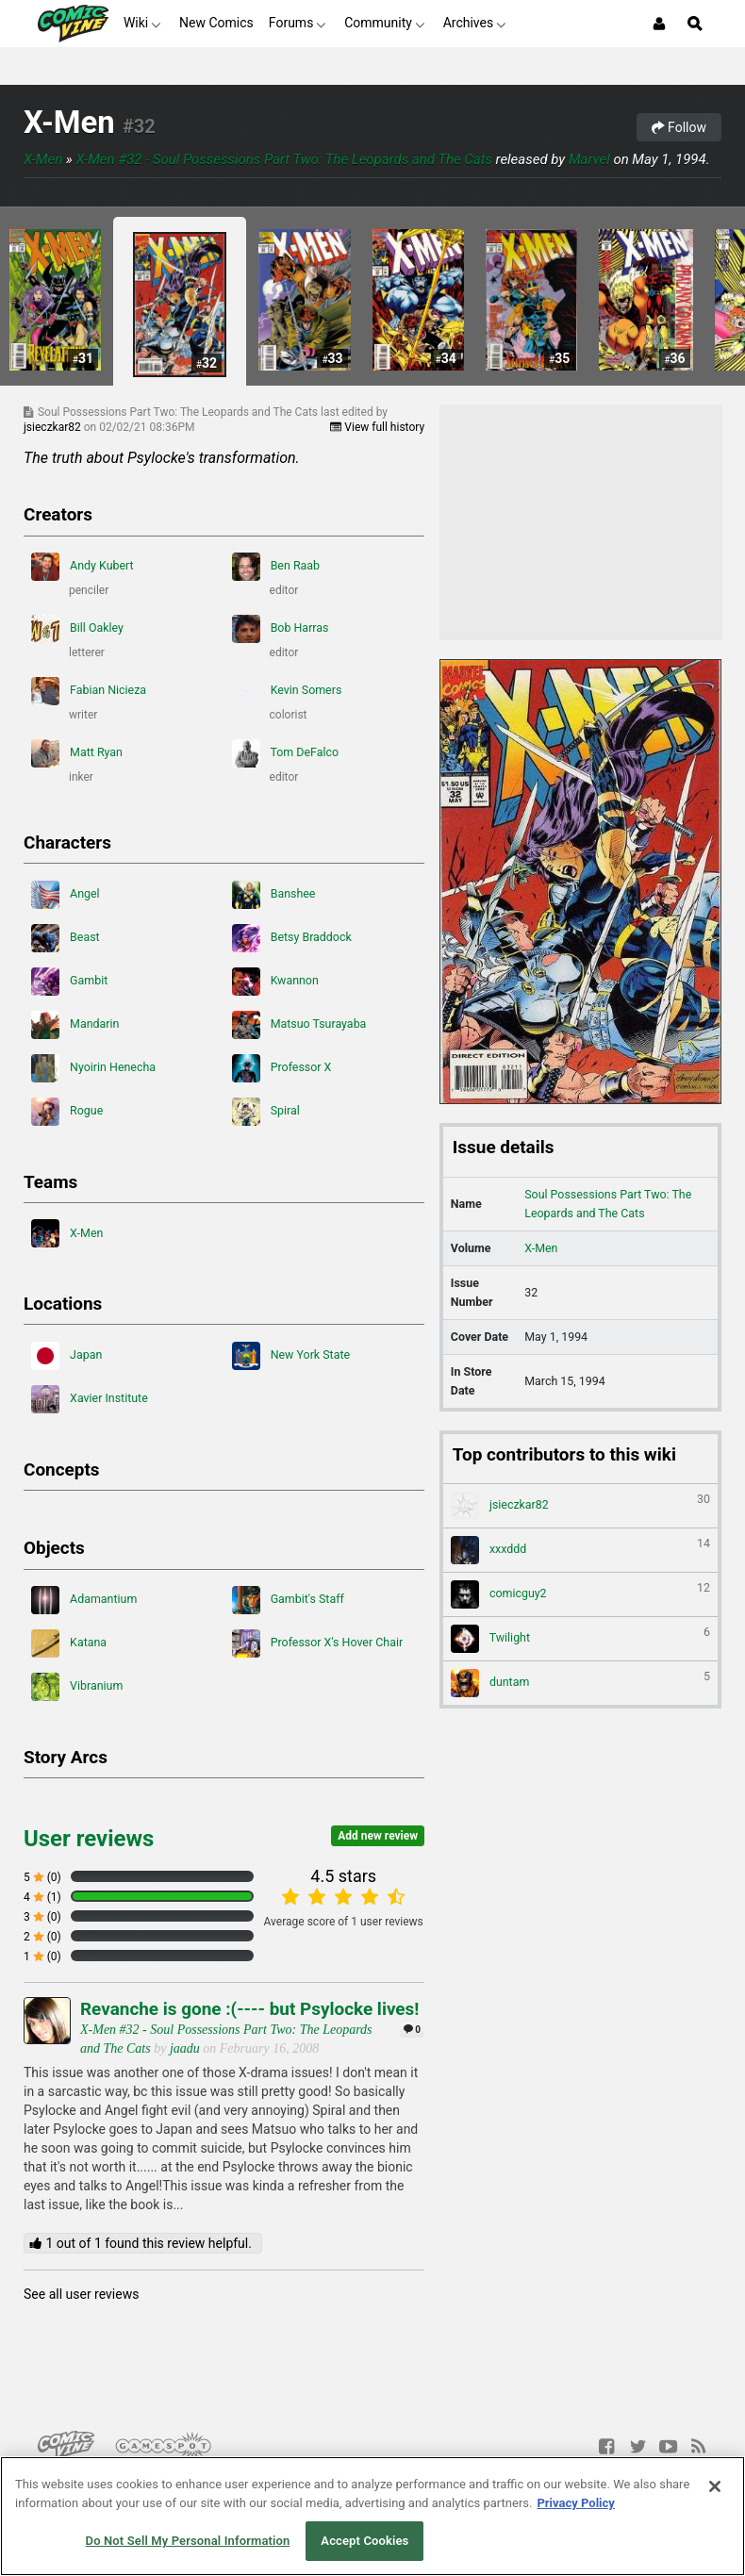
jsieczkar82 (54, 427)
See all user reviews (81, 2294)
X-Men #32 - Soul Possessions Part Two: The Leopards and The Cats (283, 159)
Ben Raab (276, 567)
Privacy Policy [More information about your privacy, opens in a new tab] (575, 2503)
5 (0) (42, 1877)
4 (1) (42, 1897)
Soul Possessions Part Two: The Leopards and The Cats (607, 1203)
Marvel (589, 159)
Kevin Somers (287, 691)
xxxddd (580, 1550)
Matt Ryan (77, 753)
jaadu (185, 2048)
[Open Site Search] (695, 23)
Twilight (580, 1639)
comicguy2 (580, 1594)
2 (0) (42, 1936)
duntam (580, 1683)
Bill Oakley (77, 629)
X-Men (69, 122)
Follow (679, 127)
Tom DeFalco (285, 753)
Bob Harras (280, 629)
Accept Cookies (364, 2541)
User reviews (89, 1838)
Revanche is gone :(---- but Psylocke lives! (249, 2009)
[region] (372, 2516)
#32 (139, 126)
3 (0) (42, 1917)
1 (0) (42, 1956)
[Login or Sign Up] (659, 23)
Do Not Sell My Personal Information (188, 2541)
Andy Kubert (82, 567)
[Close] (715, 2486)
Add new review (378, 1835)
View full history (377, 427)
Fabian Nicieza (88, 691)
